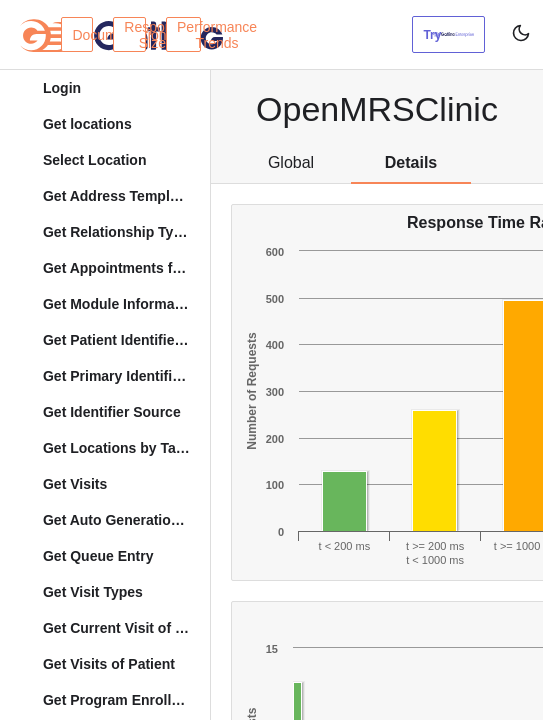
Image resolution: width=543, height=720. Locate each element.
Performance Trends (189, 35)
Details (411, 162)
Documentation (82, 35)
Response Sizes (135, 35)
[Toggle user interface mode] (514, 34)
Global (291, 162)
